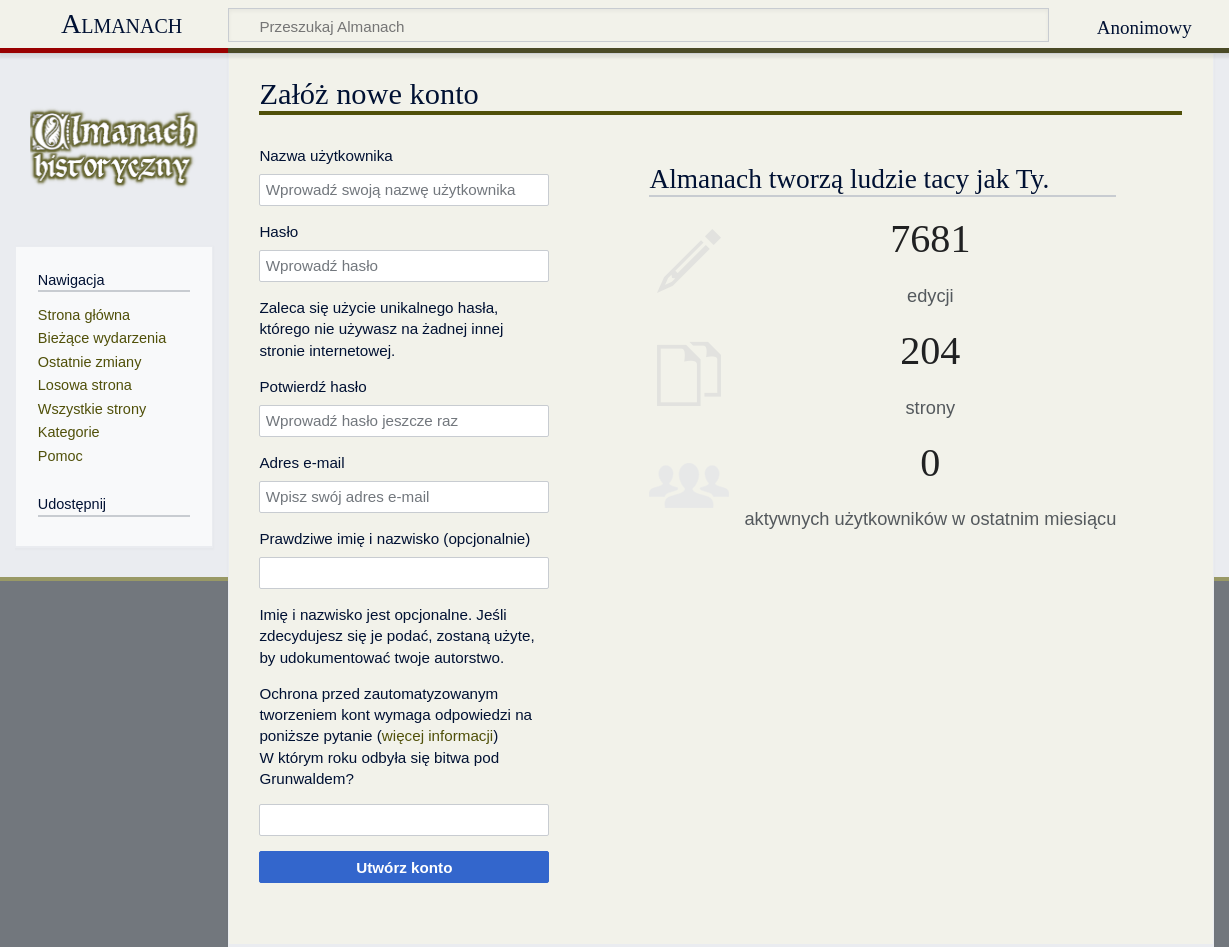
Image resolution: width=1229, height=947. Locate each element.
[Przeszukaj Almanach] (638, 25)
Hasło (278, 231)
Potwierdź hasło (312, 386)
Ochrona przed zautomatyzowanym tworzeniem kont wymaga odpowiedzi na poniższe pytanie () (395, 715)
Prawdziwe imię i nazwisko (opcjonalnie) (394, 538)
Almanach (121, 23)
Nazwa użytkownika (325, 155)
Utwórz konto (404, 867)
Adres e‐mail (301, 462)
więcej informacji (437, 735)
